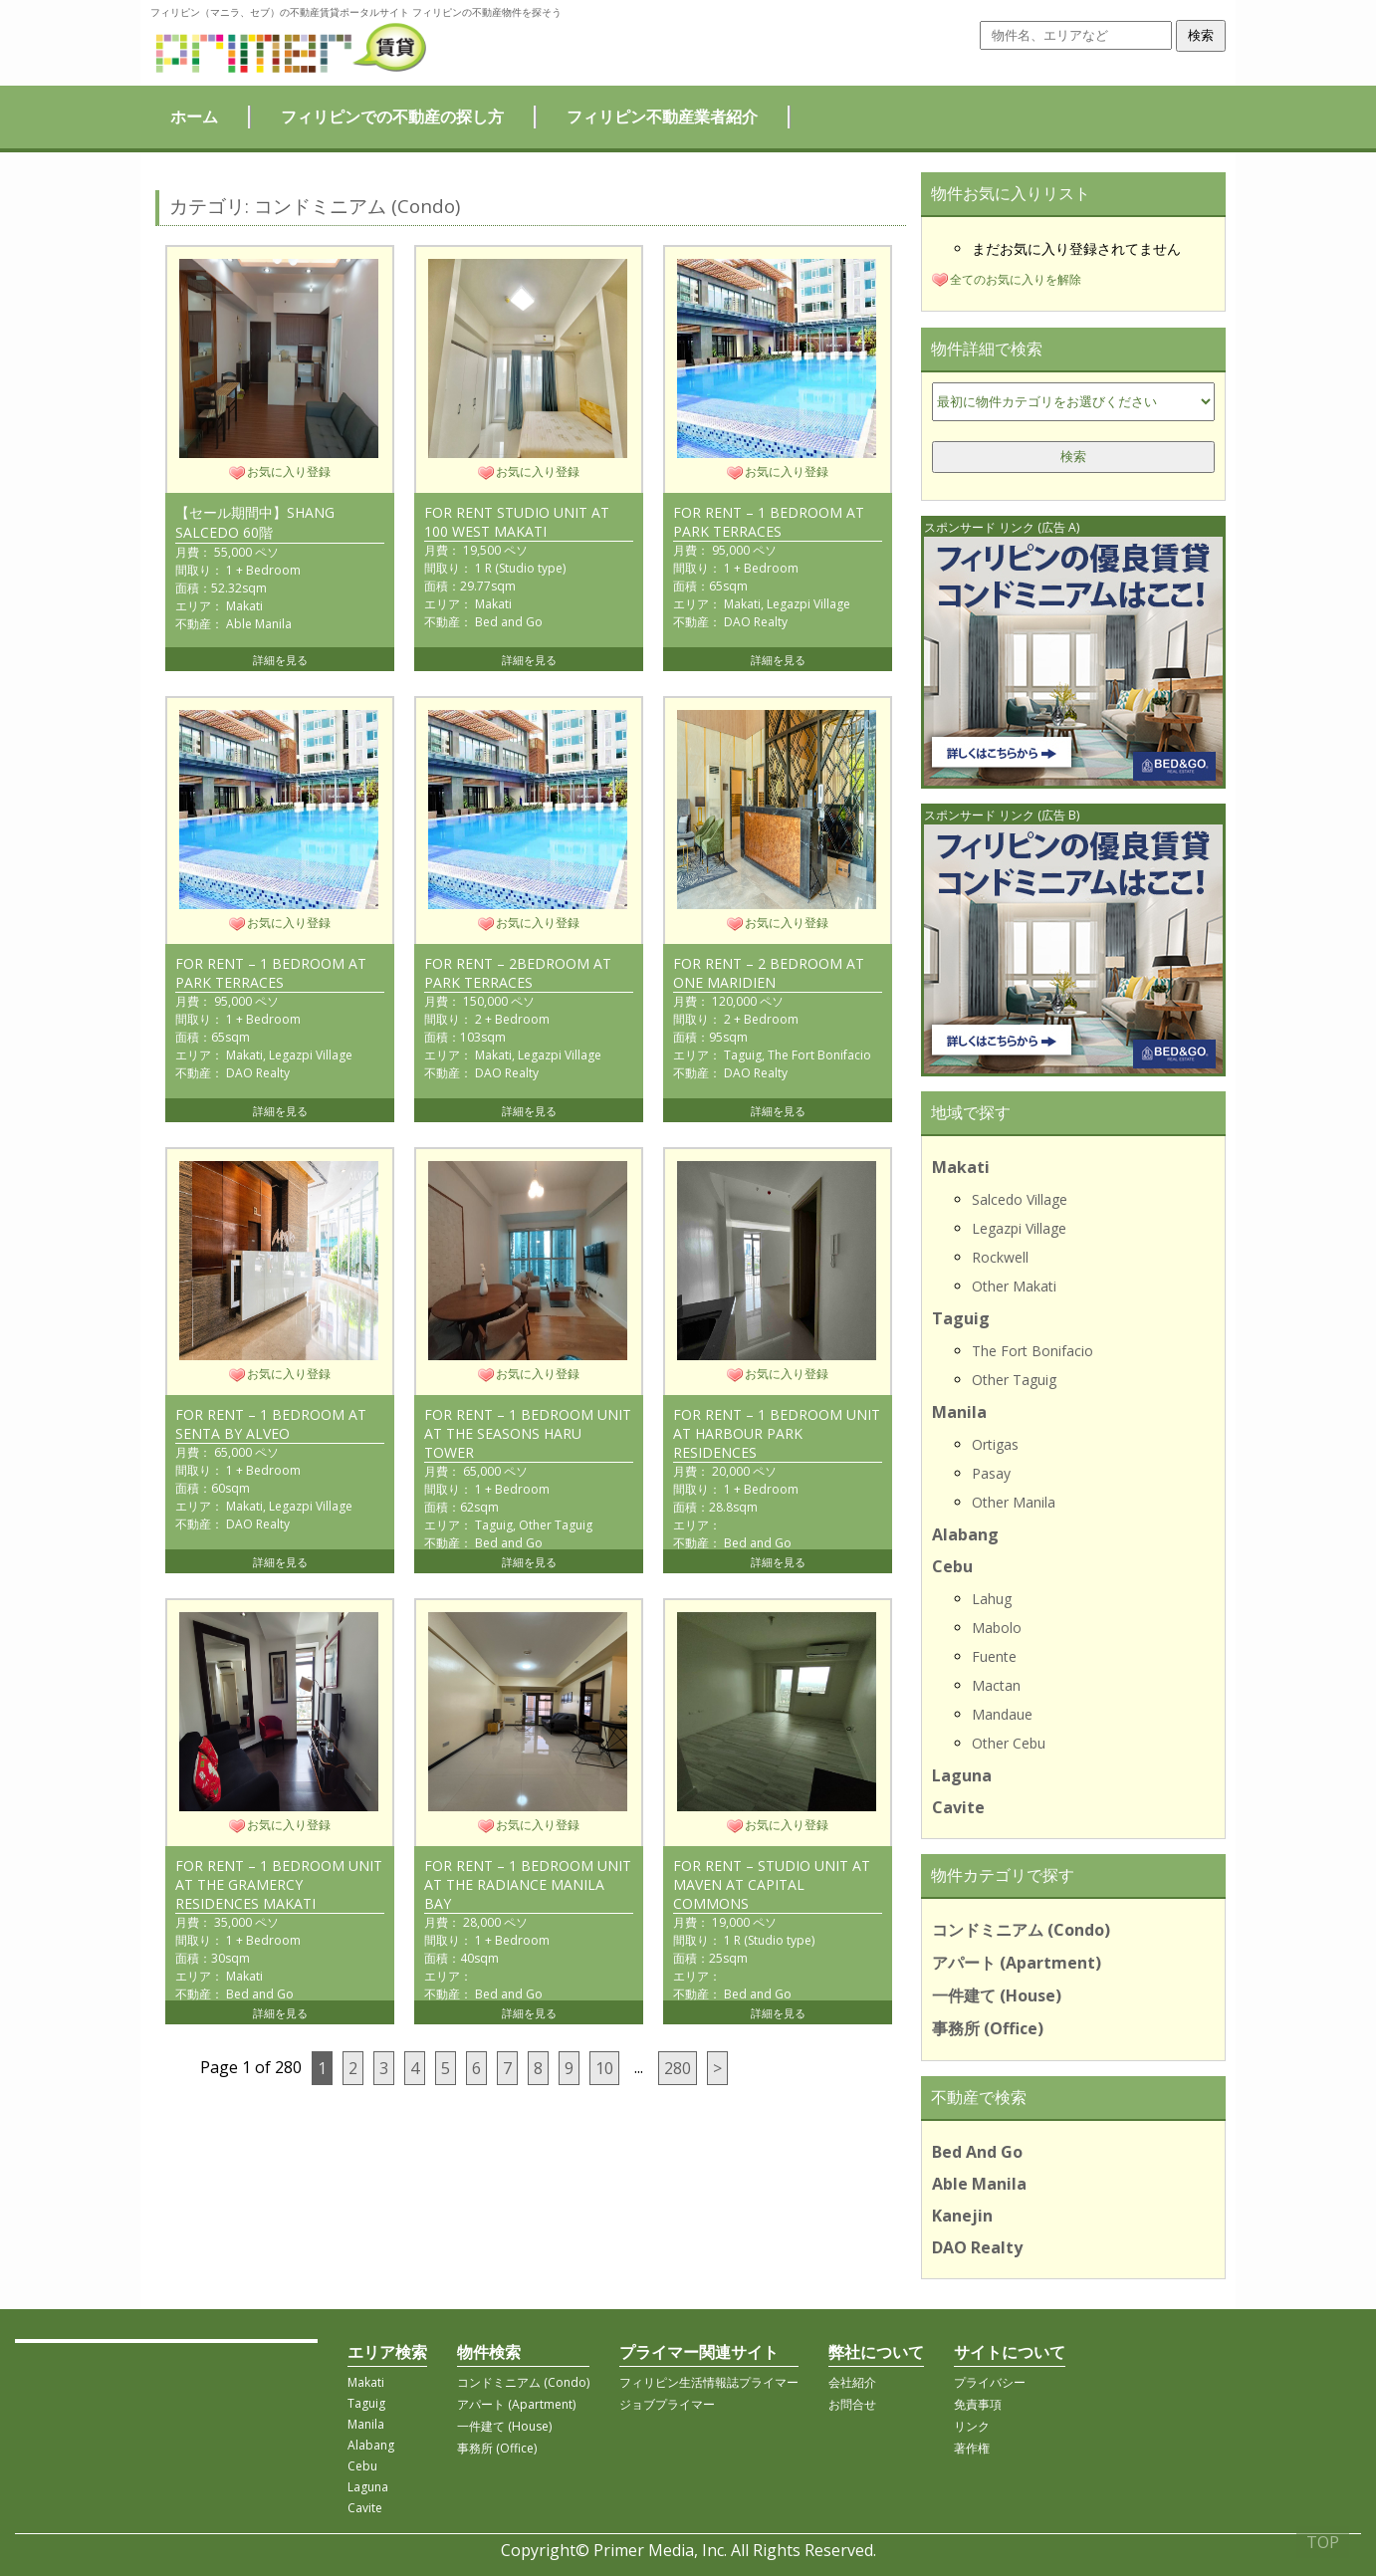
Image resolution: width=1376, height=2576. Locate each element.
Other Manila (1013, 1502)
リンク (972, 2426)
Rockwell (1000, 1257)
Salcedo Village (1019, 1199)
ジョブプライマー (667, 2404)
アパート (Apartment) (1016, 1963)
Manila (959, 1412)
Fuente (994, 1656)
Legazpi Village (1019, 1228)
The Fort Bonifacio (1032, 1350)
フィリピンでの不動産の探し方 (392, 116)
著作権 (972, 2448)
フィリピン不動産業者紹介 (662, 116)
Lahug (992, 1598)
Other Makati (1014, 1286)
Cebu (952, 1566)
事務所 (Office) (987, 2028)
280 (677, 2068)
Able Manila (979, 2184)
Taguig (961, 1318)
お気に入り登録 (289, 471)
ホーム (194, 116)
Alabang (965, 1534)
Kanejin (962, 2215)
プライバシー (990, 2382)
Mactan (996, 1685)
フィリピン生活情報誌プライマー (709, 2382)
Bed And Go (977, 2152)
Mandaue (1002, 1714)
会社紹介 (852, 2382)
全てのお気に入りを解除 (1015, 279)
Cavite (958, 1807)
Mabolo (997, 1627)
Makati (961, 1167)
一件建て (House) (996, 1995)
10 (604, 2068)
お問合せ (852, 2404)
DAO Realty (977, 2247)
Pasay (991, 1473)
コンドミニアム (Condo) (1021, 1930)
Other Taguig (1014, 1379)
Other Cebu (1008, 1743)
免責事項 (978, 2404)
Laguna (962, 1775)
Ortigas (995, 1444)
